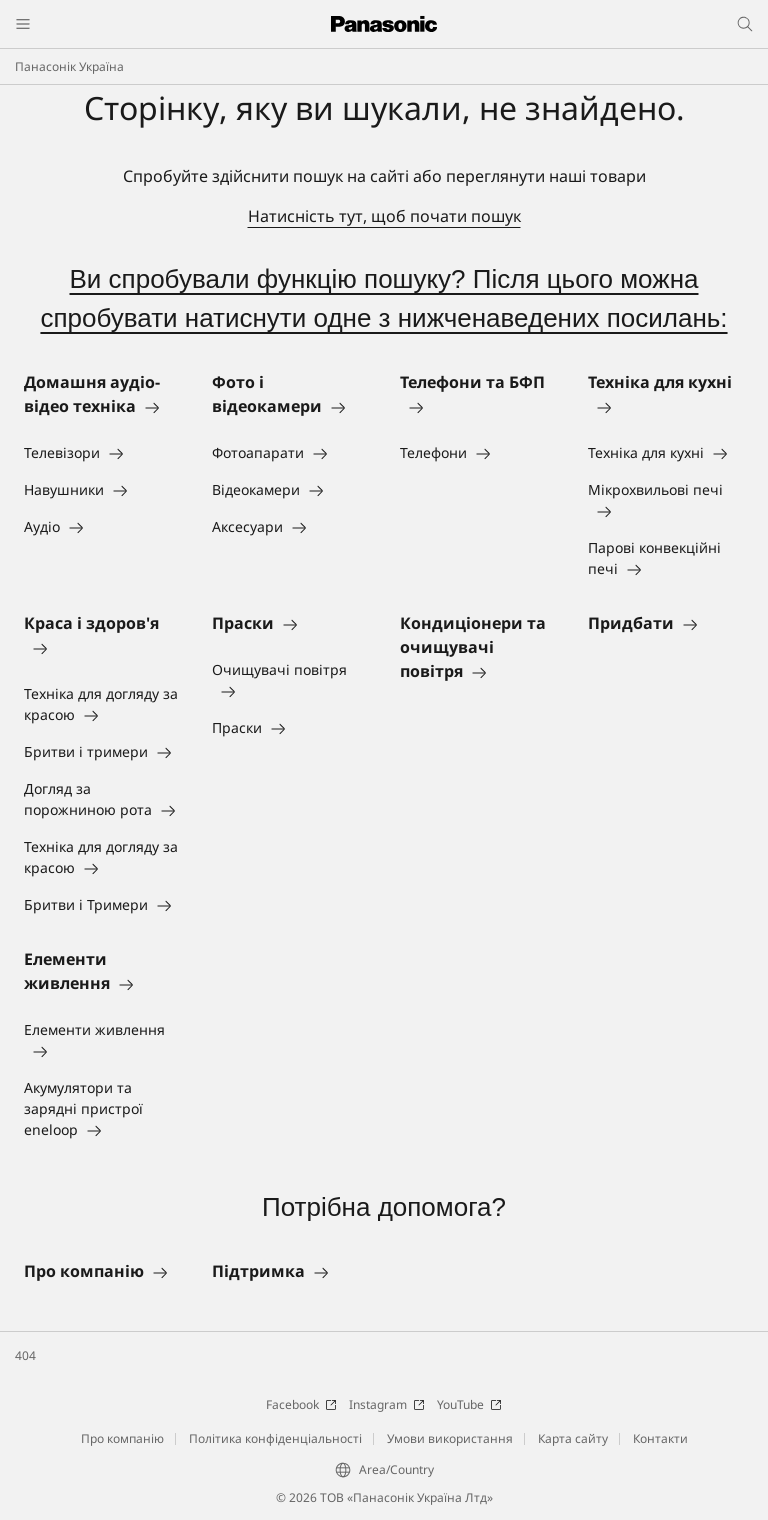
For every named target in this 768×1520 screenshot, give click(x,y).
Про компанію (122, 1438)
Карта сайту (573, 1438)
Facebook (301, 1404)
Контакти (660, 1438)
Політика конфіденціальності (275, 1438)
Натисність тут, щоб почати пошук (384, 216)
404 (25, 1355)
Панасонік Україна (69, 66)
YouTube (469, 1404)
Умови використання (450, 1438)
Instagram (387, 1404)
